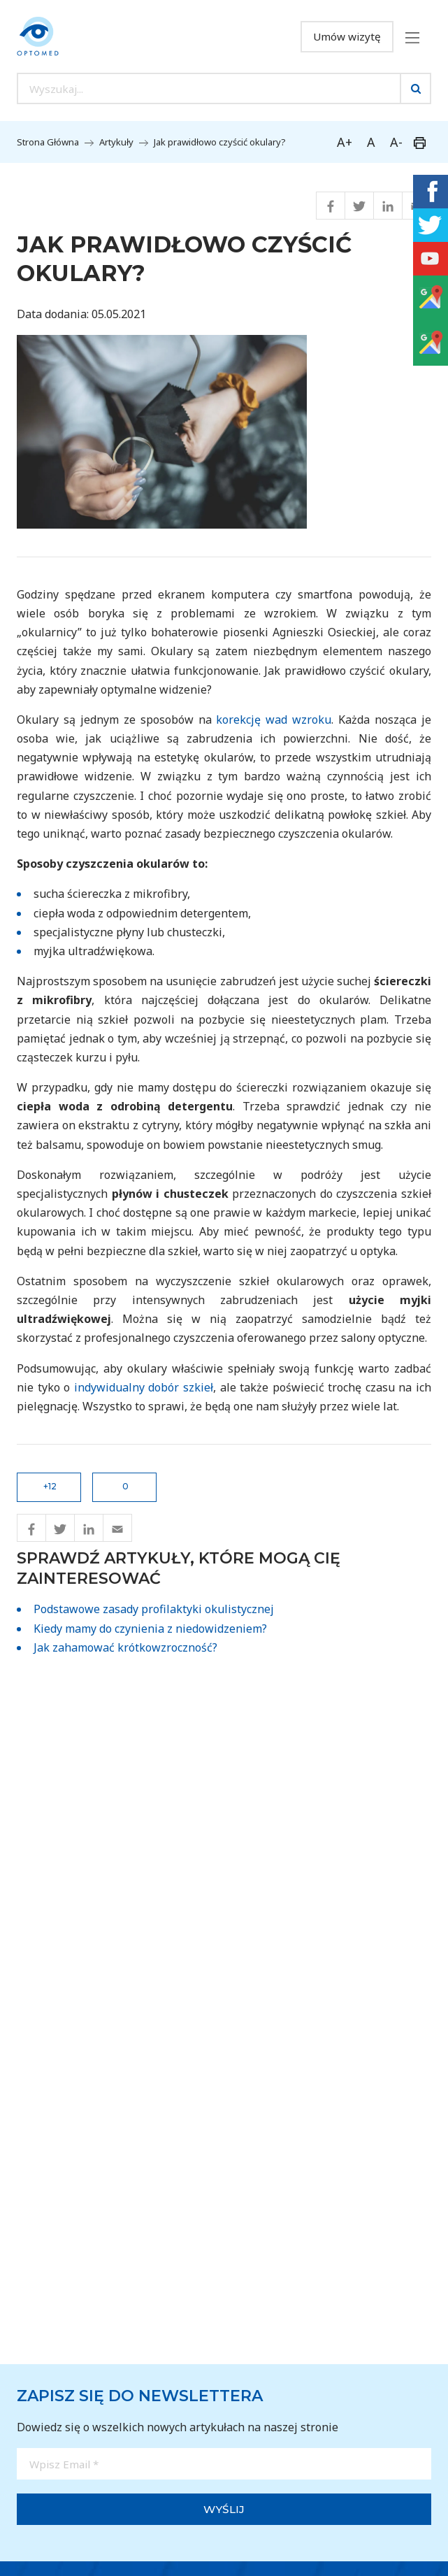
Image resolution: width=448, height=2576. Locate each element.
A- (396, 142)
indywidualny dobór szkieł (143, 1387)
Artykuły (116, 142)
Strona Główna (48, 142)
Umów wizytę (347, 36)
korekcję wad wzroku (273, 719)
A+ (344, 142)
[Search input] (209, 88)
